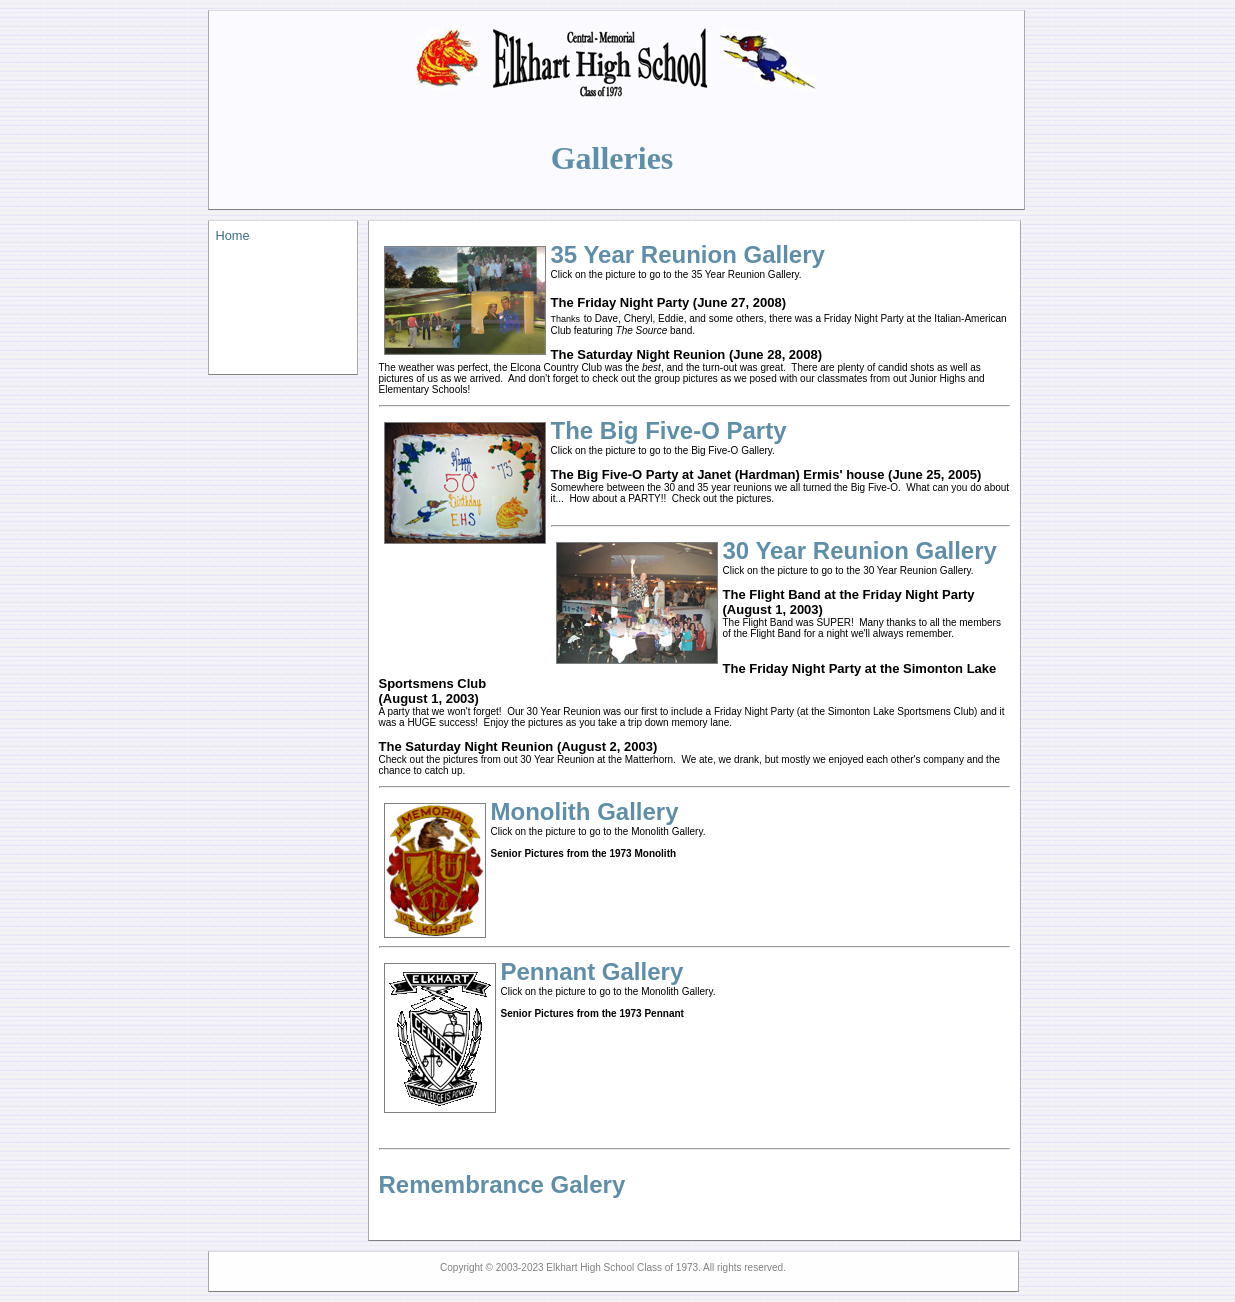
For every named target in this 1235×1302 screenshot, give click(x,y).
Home (233, 235)
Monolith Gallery (585, 811)
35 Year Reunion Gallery (688, 254)
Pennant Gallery (592, 971)
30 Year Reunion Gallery (860, 550)
